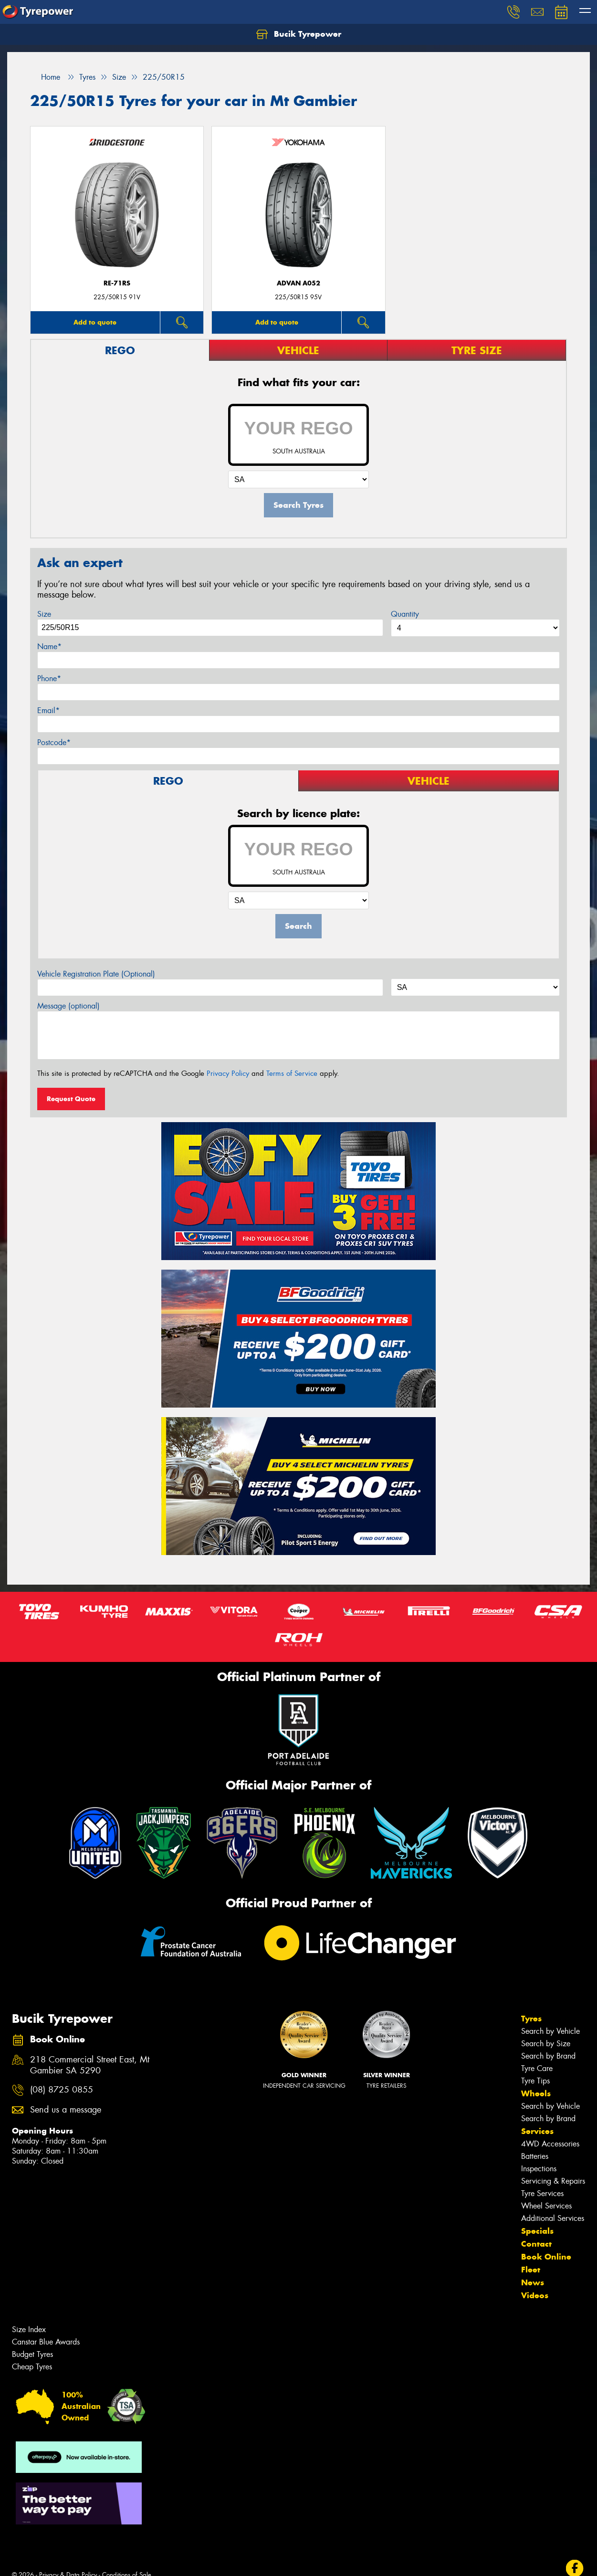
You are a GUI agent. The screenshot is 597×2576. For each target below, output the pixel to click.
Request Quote (71, 1098)
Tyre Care (537, 2068)
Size (44, 614)
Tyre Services (542, 2193)
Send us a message (65, 2109)
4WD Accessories (550, 2144)
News (532, 2282)
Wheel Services (546, 2206)
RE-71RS (117, 283)
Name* (49, 646)
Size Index (29, 2329)
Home (45, 77)
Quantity (405, 614)
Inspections (538, 2169)
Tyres (531, 2018)
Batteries (534, 2156)
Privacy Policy (228, 1073)
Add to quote (94, 322)
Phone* (49, 678)
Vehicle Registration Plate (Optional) (96, 974)
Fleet (530, 2269)
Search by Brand (548, 2056)
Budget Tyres (32, 2354)
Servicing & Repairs (553, 2181)
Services (537, 2131)
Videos (534, 2295)
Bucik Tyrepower (298, 34)
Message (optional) (68, 1006)
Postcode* (54, 742)
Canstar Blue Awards (46, 2342)
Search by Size (545, 2044)
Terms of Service (291, 1073)
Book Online (546, 2256)
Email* (48, 710)
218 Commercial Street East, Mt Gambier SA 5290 (89, 2065)
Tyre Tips (535, 2081)
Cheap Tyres (32, 2367)
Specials (537, 2231)
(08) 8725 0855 (61, 2089)
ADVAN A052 (298, 283)
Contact (536, 2244)
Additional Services (552, 2218)
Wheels (536, 2093)
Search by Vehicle (550, 2031)
